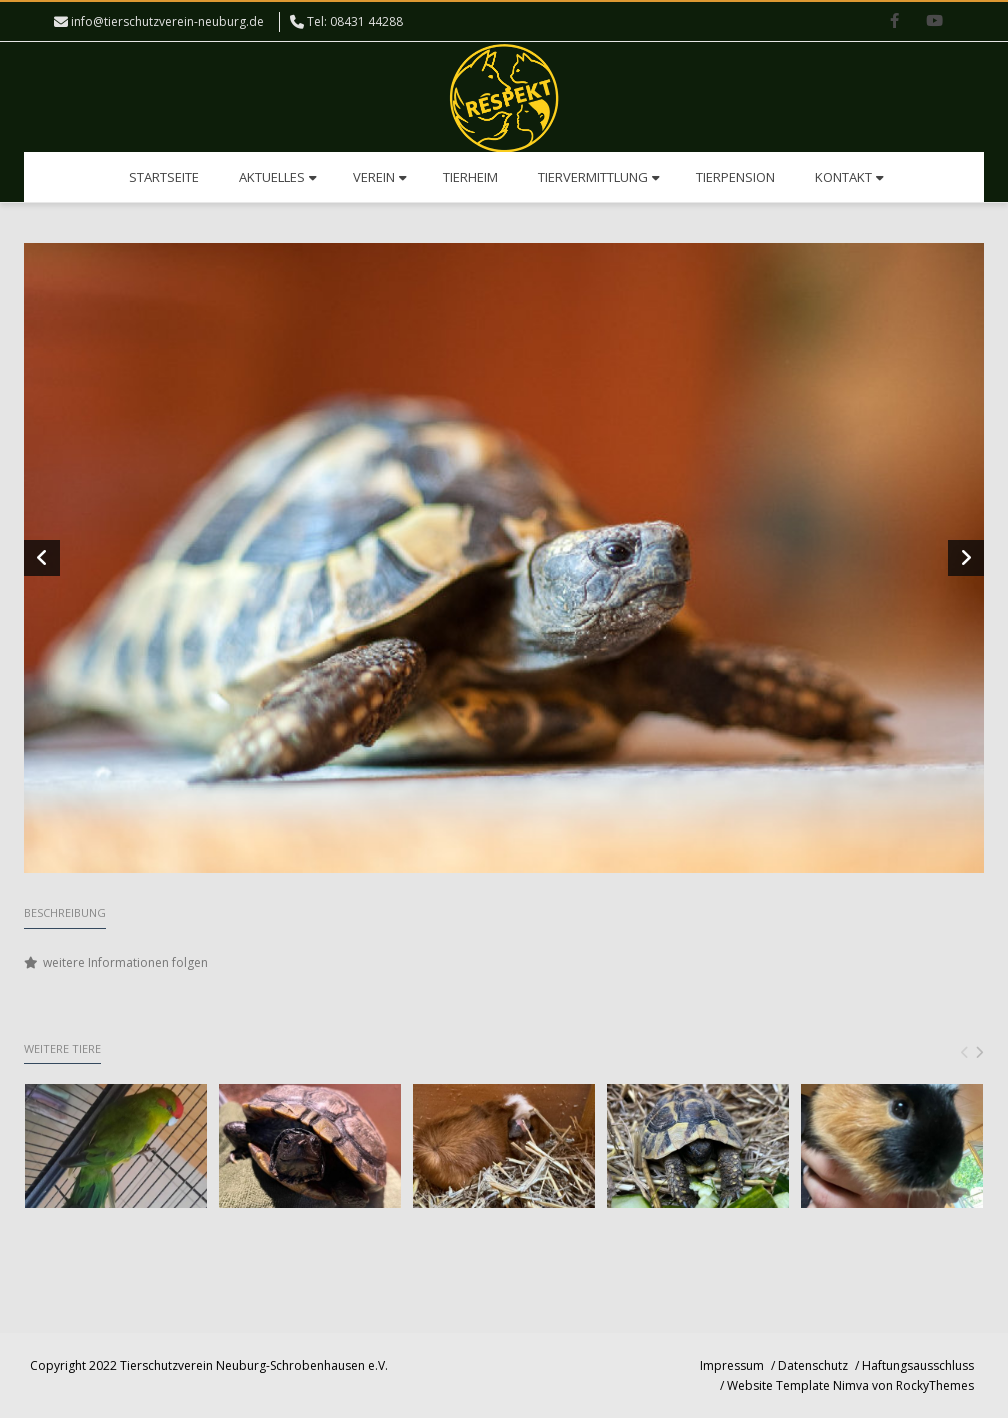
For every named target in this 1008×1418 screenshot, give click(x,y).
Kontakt (849, 177)
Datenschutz (813, 1365)
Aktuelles (278, 177)
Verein (380, 177)
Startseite (164, 177)
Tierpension (735, 177)
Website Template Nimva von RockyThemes (850, 1385)
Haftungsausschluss (918, 1365)
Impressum (732, 1365)
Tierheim (470, 177)
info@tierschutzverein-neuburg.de (167, 21)
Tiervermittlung (599, 177)
